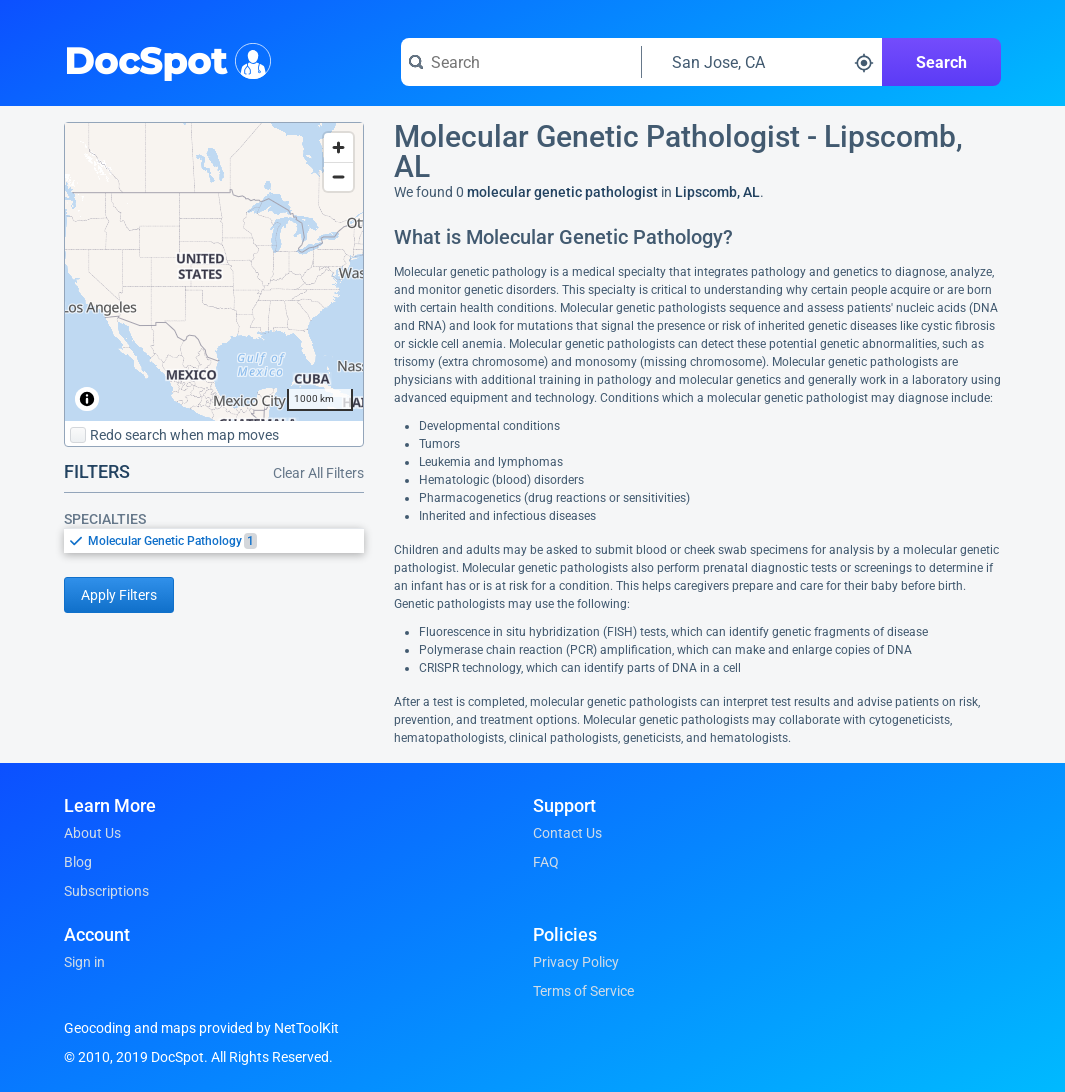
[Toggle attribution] (87, 399)
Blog (78, 862)
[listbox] (214, 540)
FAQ (546, 862)
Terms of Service (583, 991)
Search (941, 62)
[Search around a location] (762, 62)
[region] (214, 272)
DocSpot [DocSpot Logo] (163, 59)
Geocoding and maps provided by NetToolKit (201, 1028)
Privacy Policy (576, 962)
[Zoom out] (338, 176)
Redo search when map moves (174, 435)
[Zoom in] (338, 147)
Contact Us (567, 833)
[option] (226, 541)
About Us (92, 833)
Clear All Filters (318, 473)
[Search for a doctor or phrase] (521, 62)
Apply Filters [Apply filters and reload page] (119, 595)
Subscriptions (106, 891)
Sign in (84, 962)
